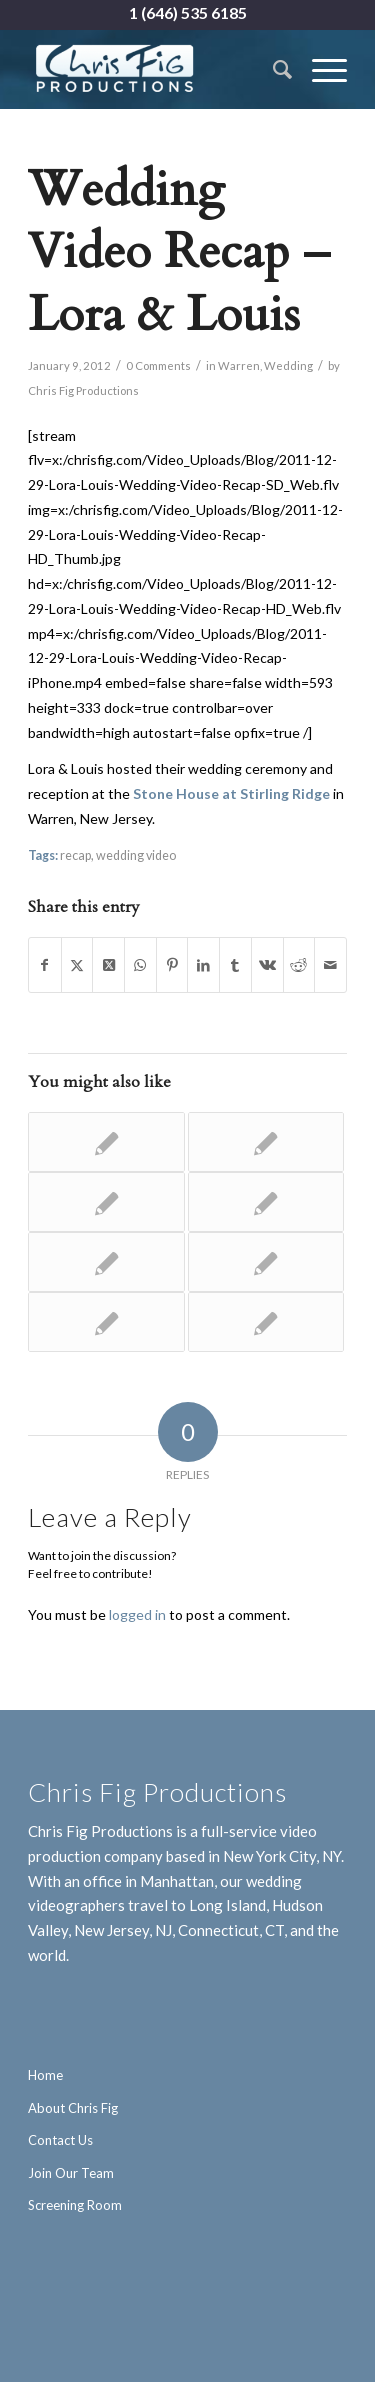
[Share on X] (77, 965)
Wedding (288, 365)
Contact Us (60, 2140)
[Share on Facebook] (45, 965)
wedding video (136, 855)
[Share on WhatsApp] (140, 965)
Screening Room (75, 2205)
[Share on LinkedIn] (203, 965)
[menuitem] (272, 69)
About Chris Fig (73, 2108)
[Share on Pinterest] (172, 965)
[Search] (272, 69)
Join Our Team (71, 2173)
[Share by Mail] (330, 965)
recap (75, 855)
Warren (239, 365)
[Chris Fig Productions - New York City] (155, 69)
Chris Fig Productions (83, 390)
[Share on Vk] (267, 965)
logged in (137, 1614)
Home (45, 2075)
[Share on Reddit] (299, 965)
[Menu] (319, 69)
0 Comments (158, 365)
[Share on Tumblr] (235, 965)
